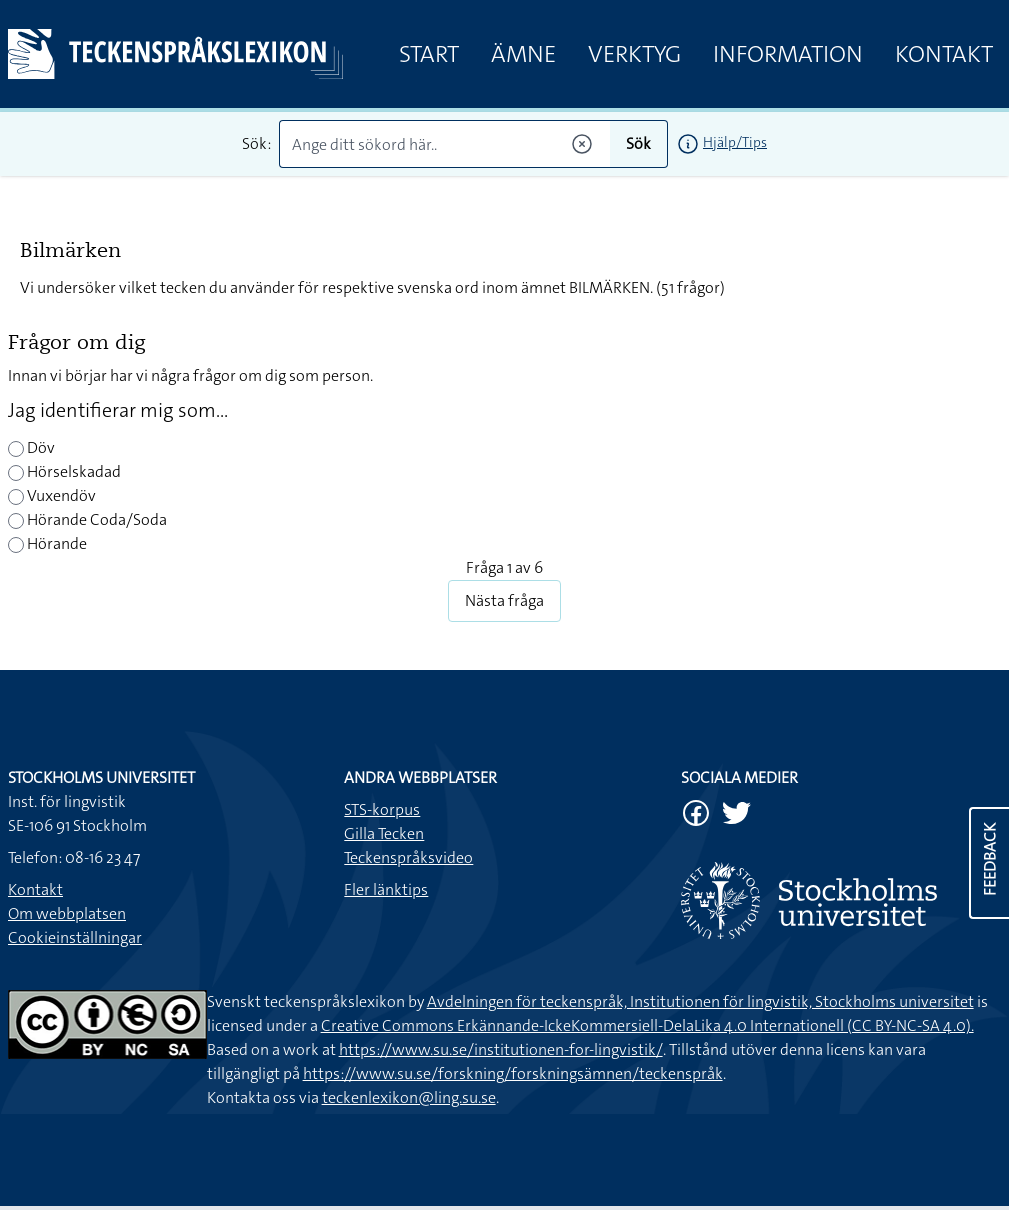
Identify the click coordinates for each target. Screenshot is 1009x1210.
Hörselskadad (64, 471)
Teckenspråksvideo (408, 857)
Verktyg (634, 54)
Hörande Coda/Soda (87, 519)
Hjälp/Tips (735, 142)
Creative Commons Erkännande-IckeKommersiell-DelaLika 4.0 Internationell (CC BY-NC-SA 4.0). (647, 1025)
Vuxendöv (52, 495)
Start (429, 54)
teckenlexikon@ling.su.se (409, 1097)
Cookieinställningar (75, 937)
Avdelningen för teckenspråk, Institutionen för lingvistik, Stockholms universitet (700, 1001)
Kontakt (944, 54)
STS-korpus (382, 809)
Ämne (523, 54)
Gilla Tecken (384, 833)
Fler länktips (386, 889)
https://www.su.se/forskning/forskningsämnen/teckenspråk (513, 1073)
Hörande (47, 543)
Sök (638, 143)
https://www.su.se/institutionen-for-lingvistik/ (501, 1049)
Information (788, 54)
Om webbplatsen (67, 913)
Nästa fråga (504, 600)
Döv (31, 447)
